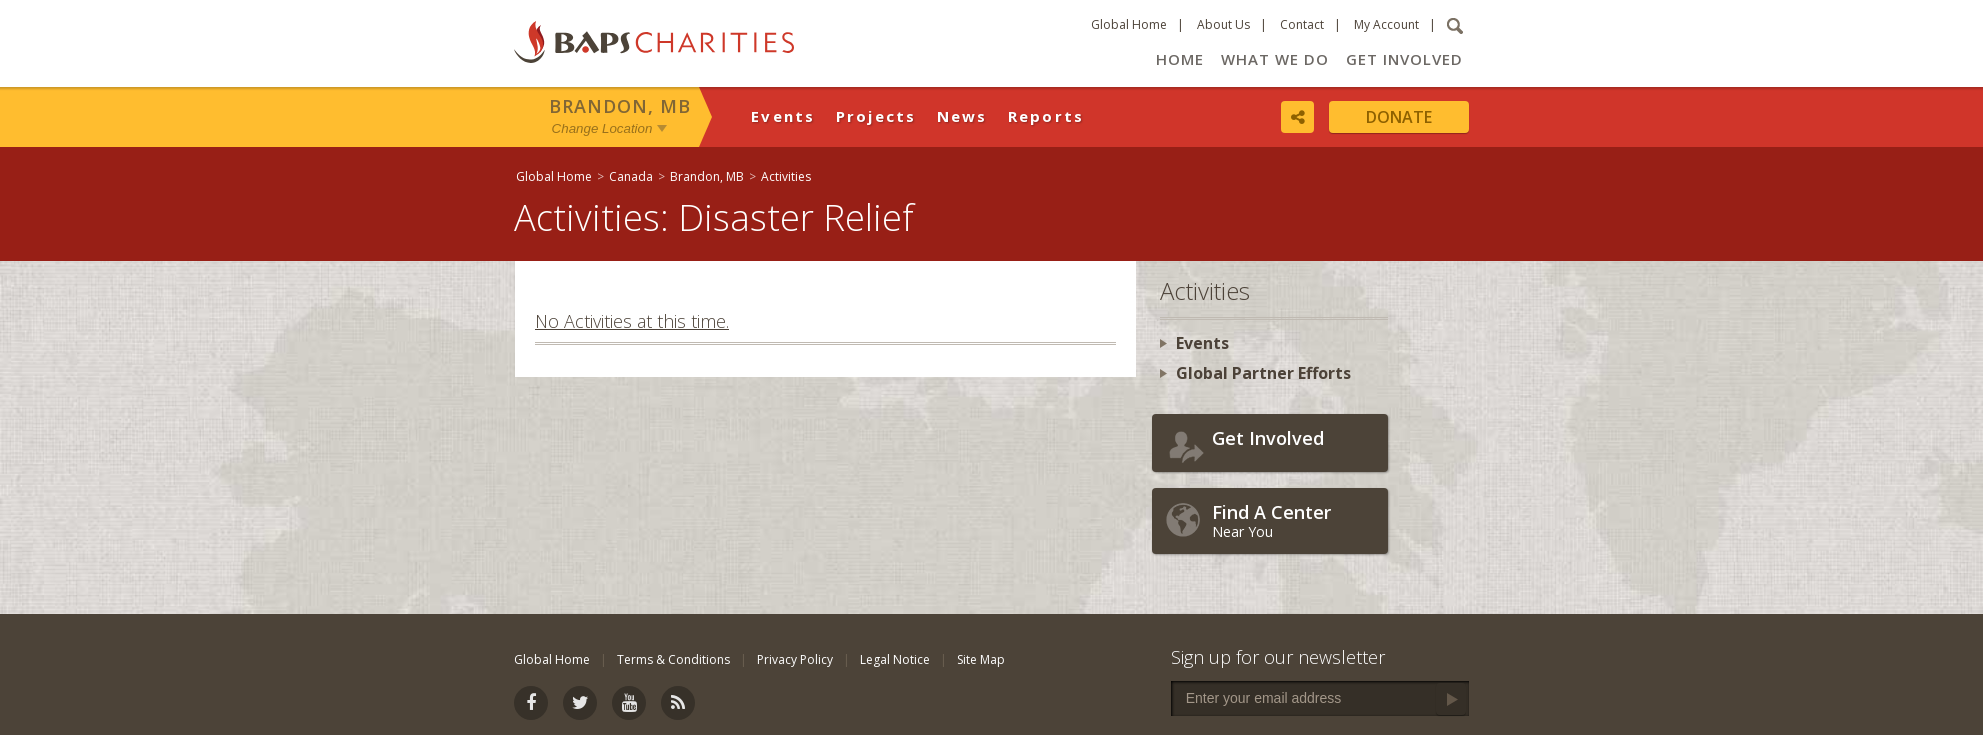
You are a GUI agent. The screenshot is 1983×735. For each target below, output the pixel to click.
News (962, 116)
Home (1180, 59)
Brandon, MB (620, 106)
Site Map (981, 659)
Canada (631, 176)
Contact (1302, 24)
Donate (1399, 117)
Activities (786, 176)
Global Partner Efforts (1263, 373)
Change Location (602, 128)
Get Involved (1404, 59)
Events (783, 116)
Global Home (1129, 24)
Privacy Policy (795, 659)
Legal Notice (895, 659)
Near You (1295, 520)
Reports (1046, 116)
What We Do (1275, 59)
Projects (876, 116)
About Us (1223, 24)
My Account (1386, 24)
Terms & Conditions (673, 659)
